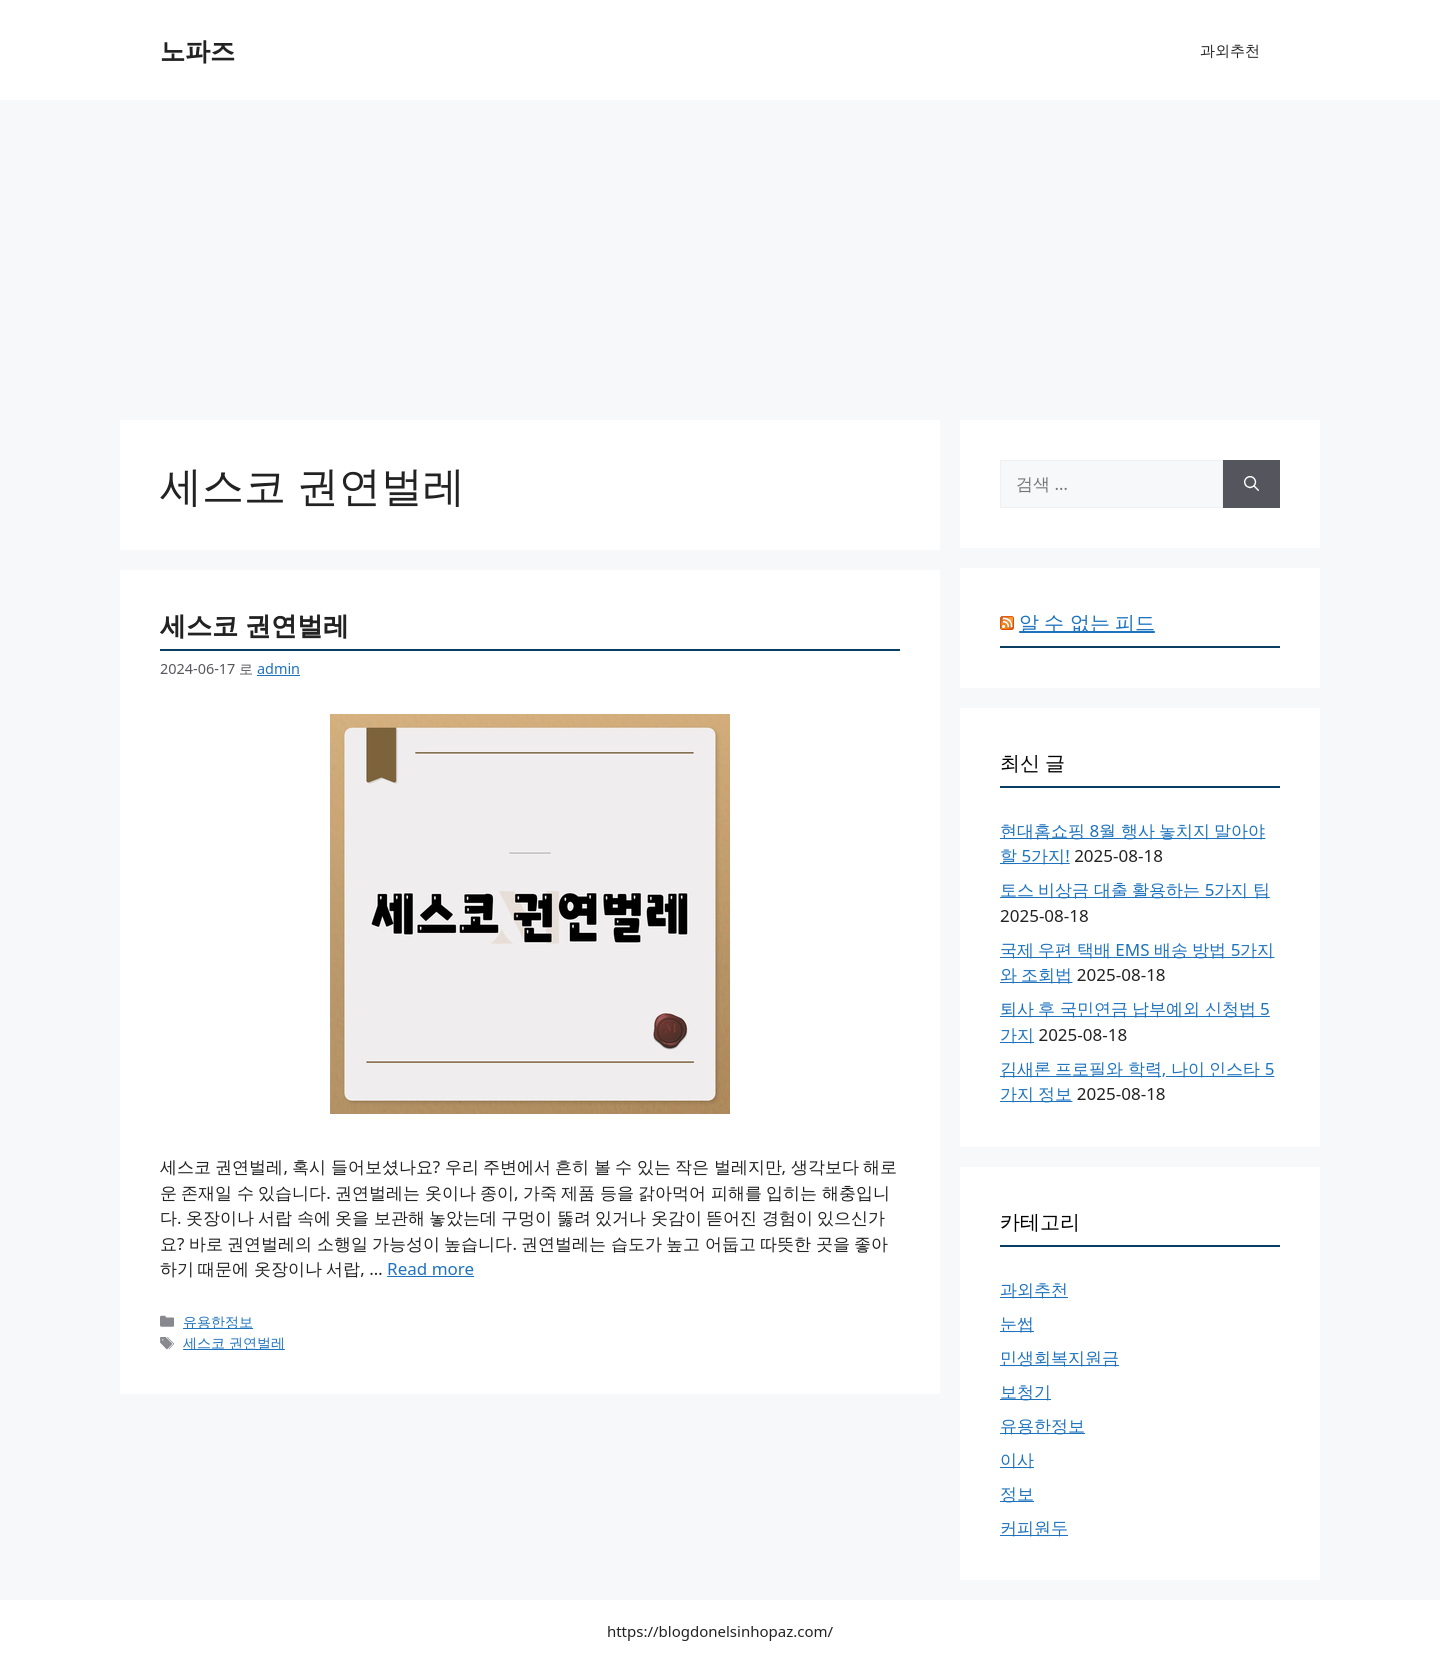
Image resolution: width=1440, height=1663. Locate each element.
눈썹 (1017, 1323)
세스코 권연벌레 (254, 625)
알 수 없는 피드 (1087, 622)
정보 (1017, 1493)
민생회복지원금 (1059, 1357)
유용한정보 (218, 1321)
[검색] (1251, 484)
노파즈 (197, 50)
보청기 (1025, 1391)
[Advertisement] (720, 250)
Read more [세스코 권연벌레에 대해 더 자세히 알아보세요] (430, 1268)
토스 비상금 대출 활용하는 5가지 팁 (1135, 889)
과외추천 (1230, 50)
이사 (1017, 1459)
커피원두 (1034, 1527)
